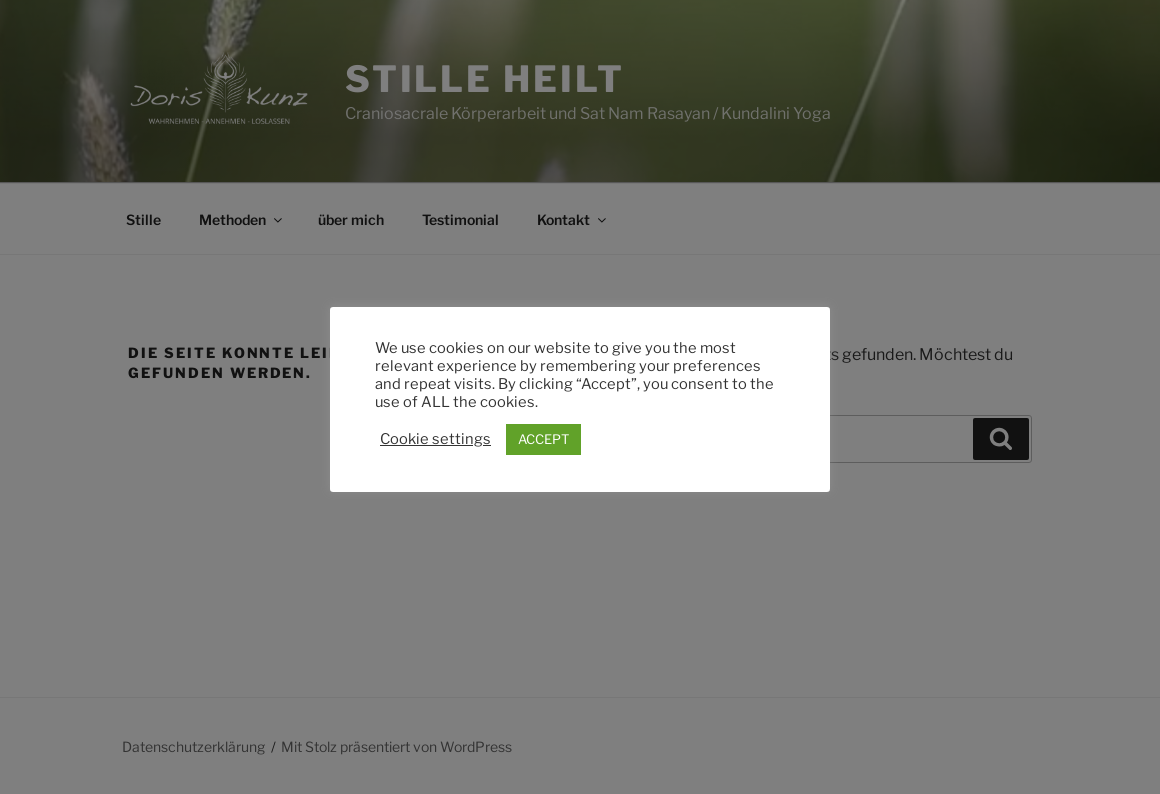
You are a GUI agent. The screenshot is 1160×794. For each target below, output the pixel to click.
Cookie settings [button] (435, 439)
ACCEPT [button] (543, 439)
